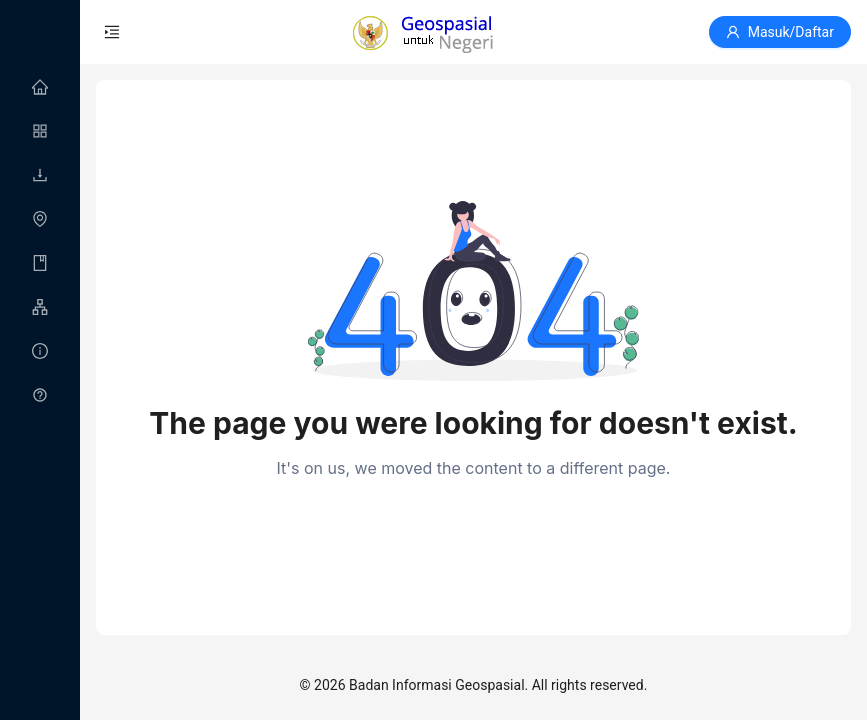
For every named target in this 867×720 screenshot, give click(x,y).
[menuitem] (40, 88)
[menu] (40, 242)
